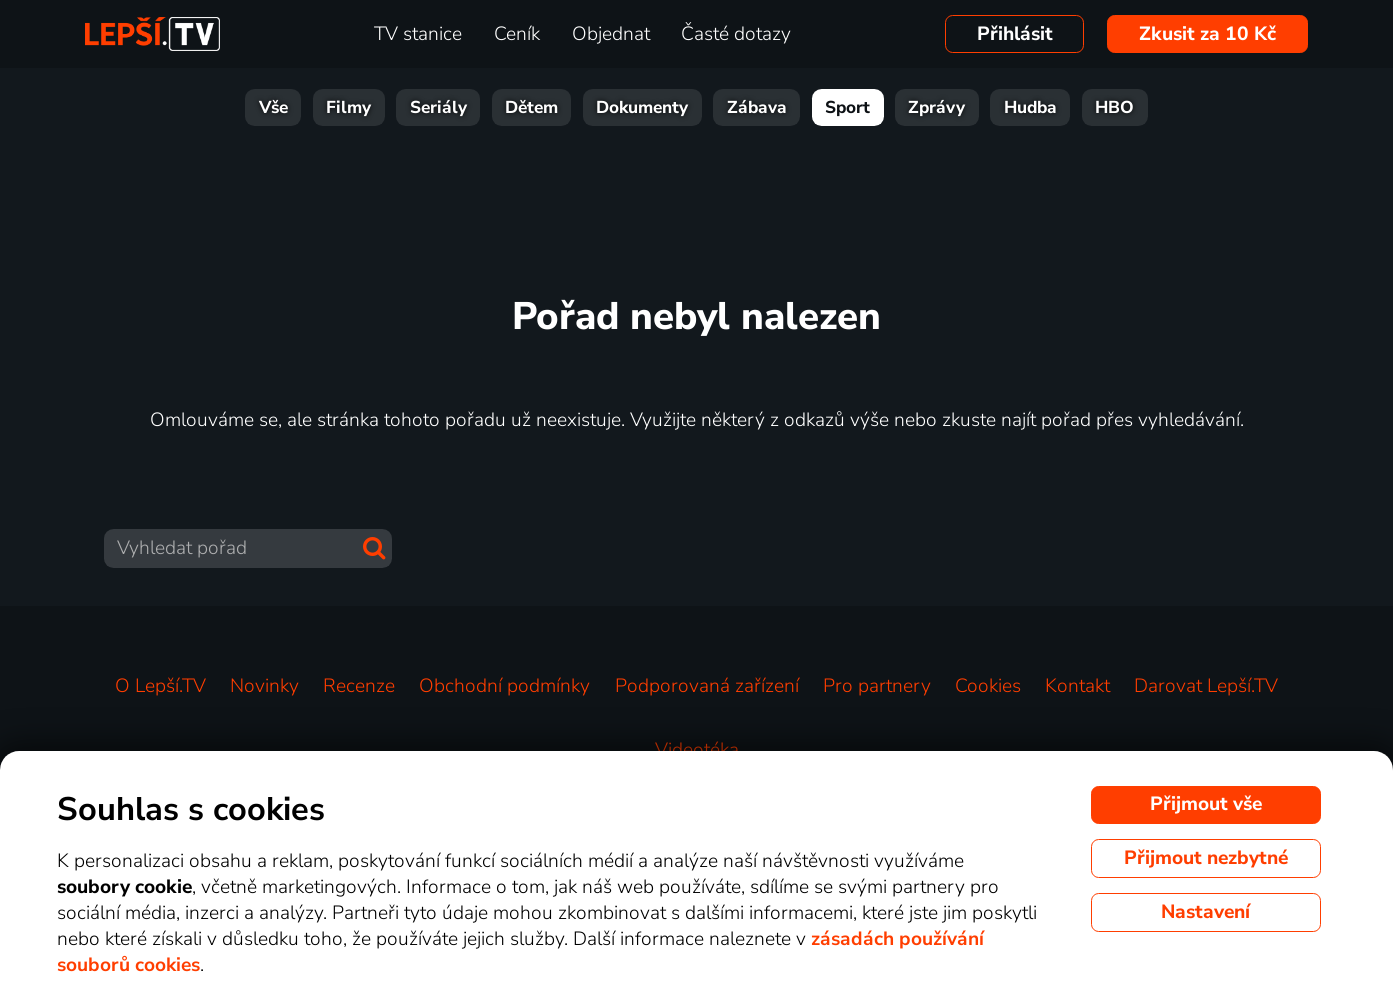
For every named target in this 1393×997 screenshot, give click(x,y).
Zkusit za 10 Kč (1207, 34)
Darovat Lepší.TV (1206, 686)
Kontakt (1077, 686)
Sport (847, 107)
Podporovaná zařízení (707, 686)
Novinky (264, 686)
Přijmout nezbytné (1206, 858)
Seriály (438, 107)
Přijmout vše (1206, 804)
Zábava (757, 107)
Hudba (1030, 107)
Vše (273, 107)
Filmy (348, 107)
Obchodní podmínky (504, 686)
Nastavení (1205, 912)
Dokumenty (642, 107)
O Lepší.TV (160, 686)
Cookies (988, 686)
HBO (1114, 107)
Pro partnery (877, 686)
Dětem (531, 107)
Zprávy (936, 107)
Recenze (359, 686)
